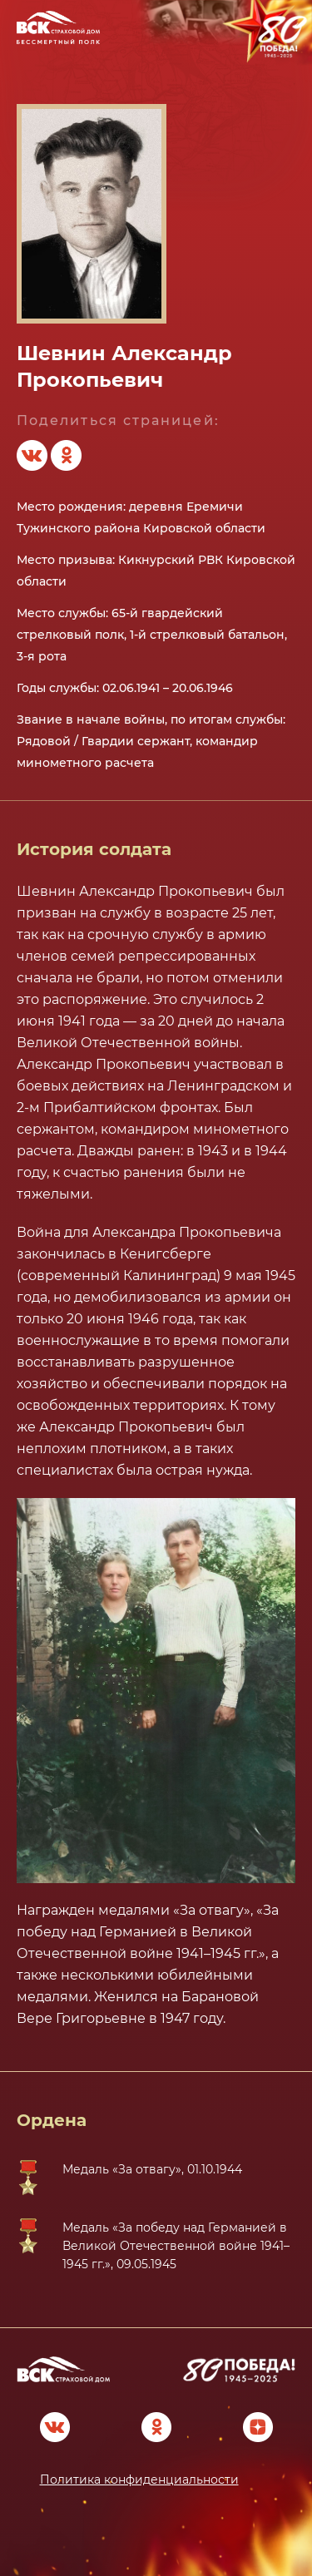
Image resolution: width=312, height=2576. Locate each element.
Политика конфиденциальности (139, 2479)
